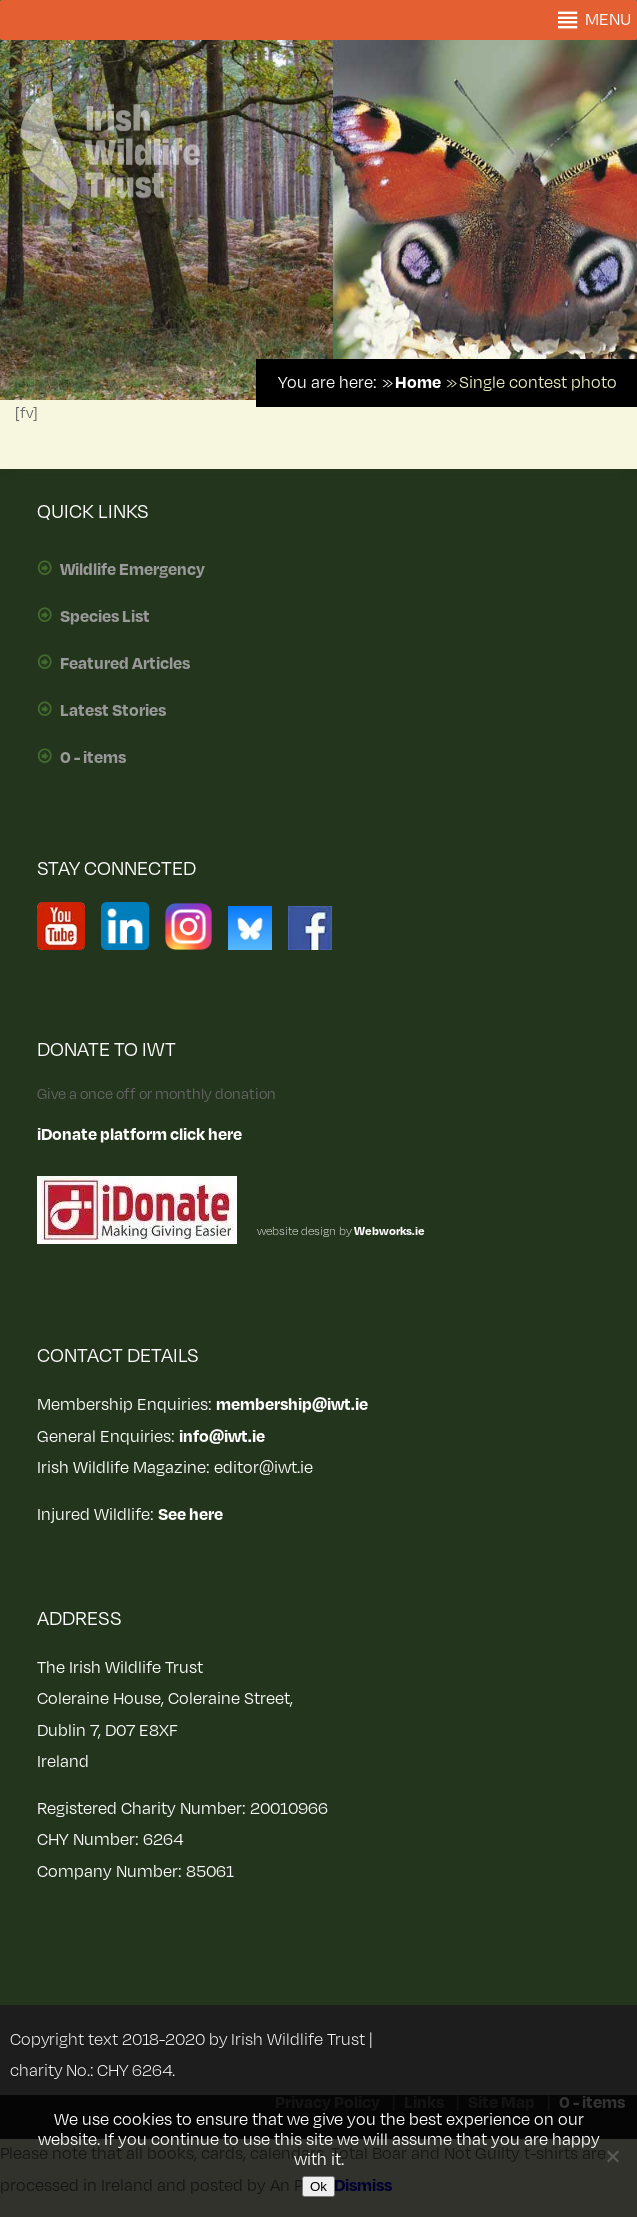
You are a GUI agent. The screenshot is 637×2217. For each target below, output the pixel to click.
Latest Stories (113, 711)
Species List (105, 617)
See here (190, 1515)
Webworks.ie (388, 1231)
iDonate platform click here (139, 1135)
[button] (608, 20)
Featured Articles (125, 664)
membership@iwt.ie (292, 1405)
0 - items (93, 758)
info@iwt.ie (222, 1437)
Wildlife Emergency (132, 570)
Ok (318, 2186)
